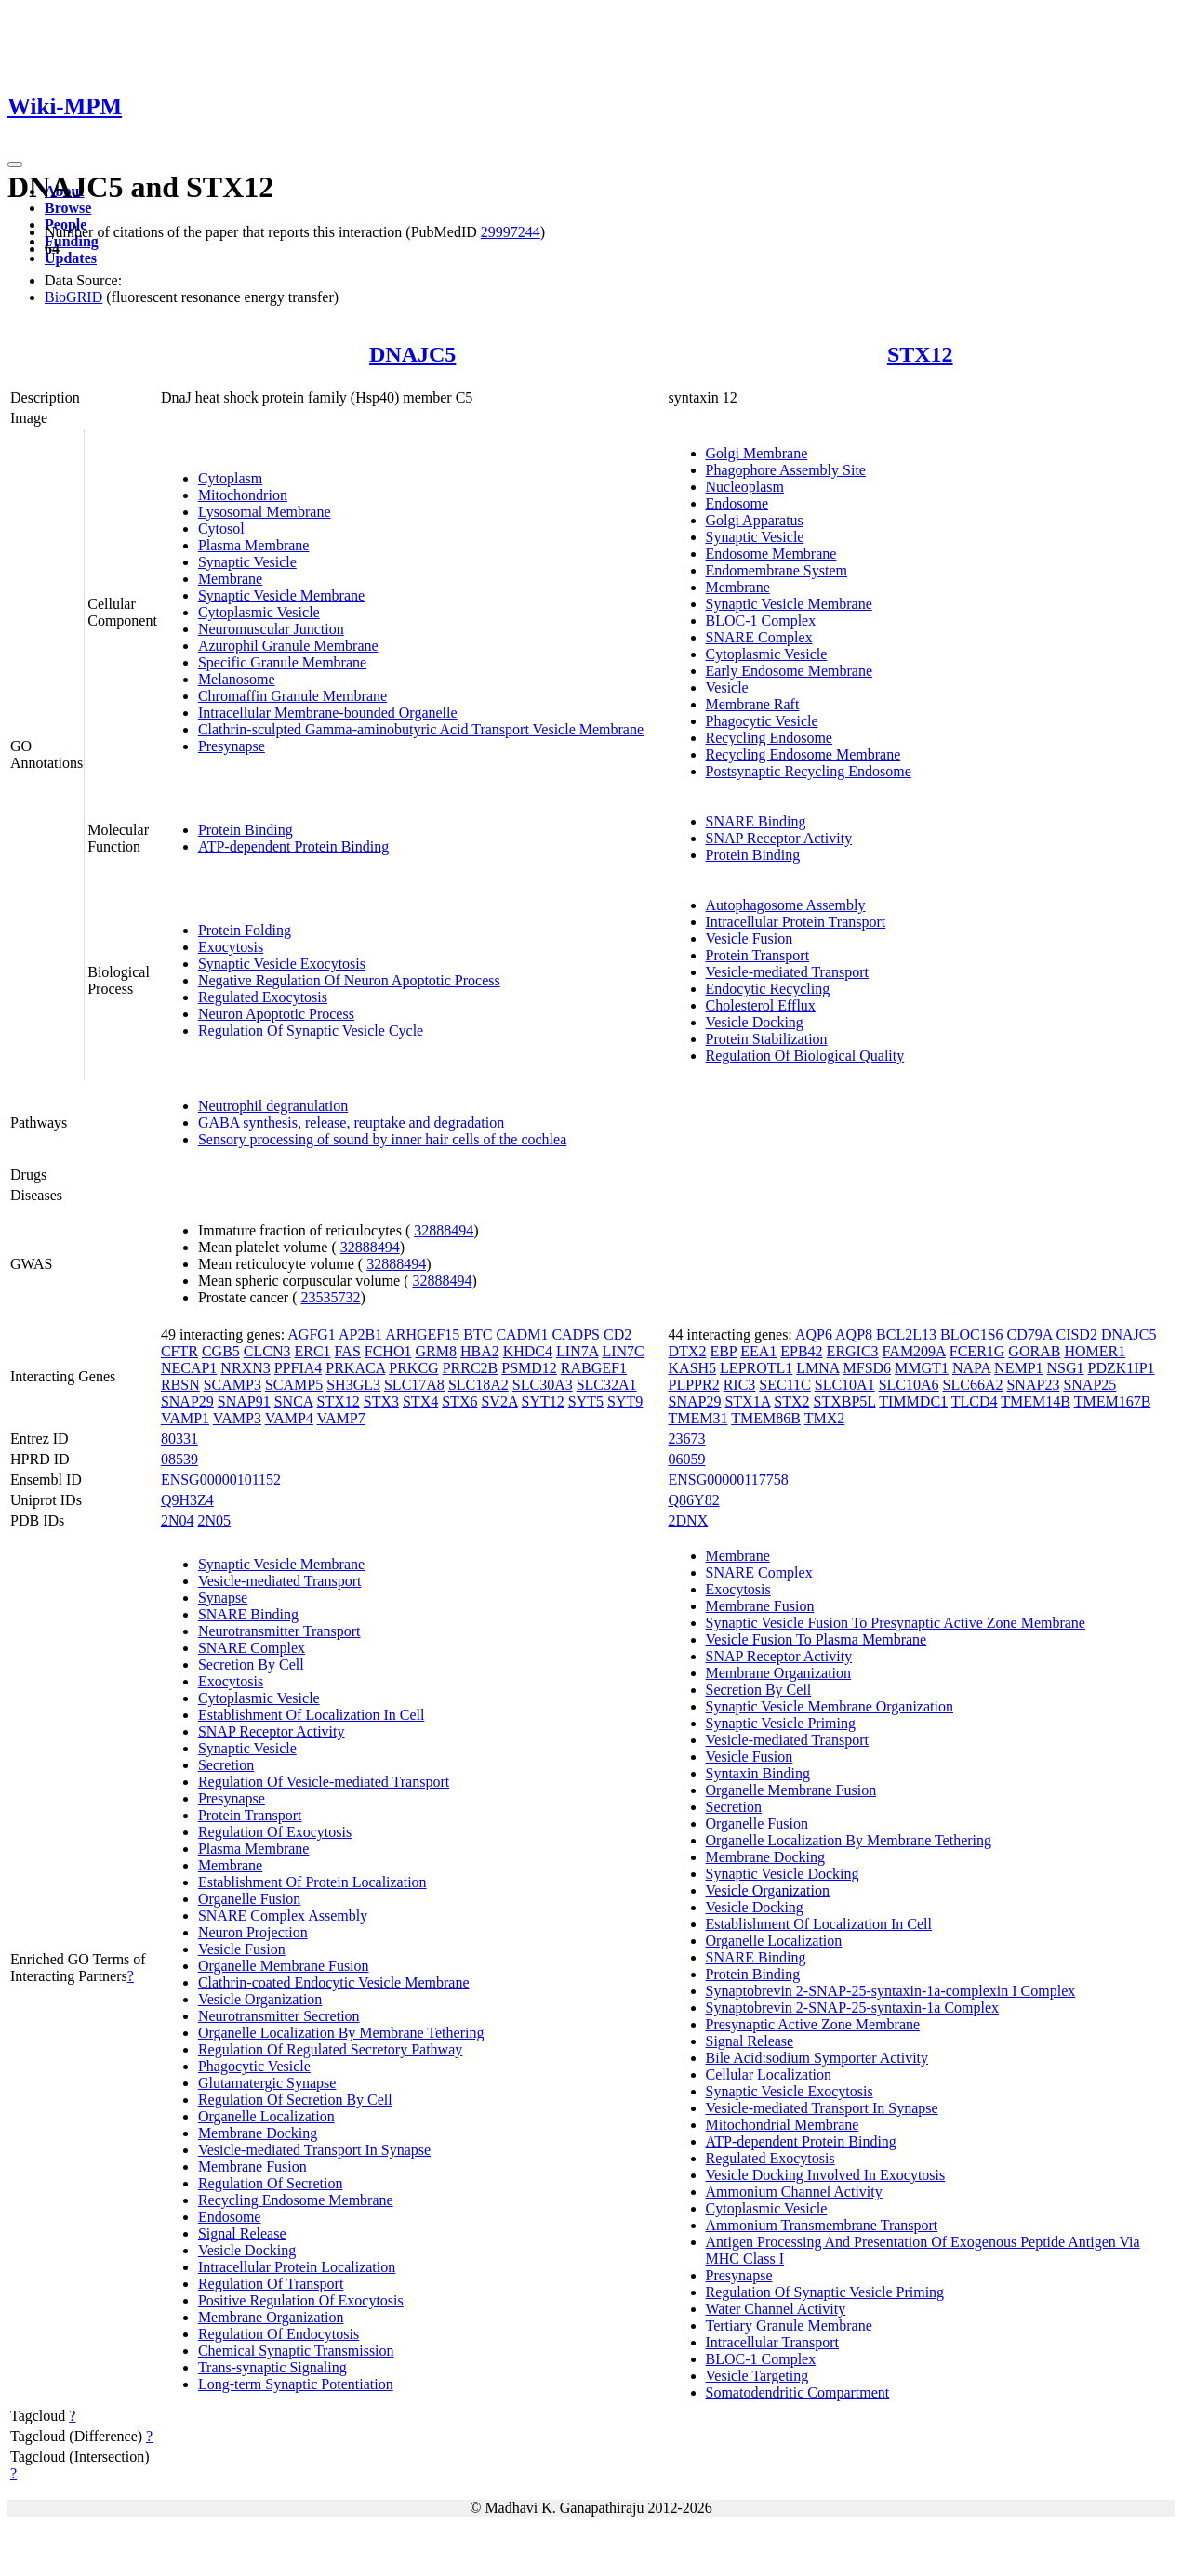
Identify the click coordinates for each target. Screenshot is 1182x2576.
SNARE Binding (756, 821)
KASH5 (693, 1368)
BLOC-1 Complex (761, 620)
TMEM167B (1112, 1401)
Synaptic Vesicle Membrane (281, 595)
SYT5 (586, 1401)
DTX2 (688, 1351)
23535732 (331, 1297)
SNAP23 (1032, 1385)
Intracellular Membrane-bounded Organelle (328, 712)
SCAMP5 (294, 1385)
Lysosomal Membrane (264, 512)
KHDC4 (527, 1351)
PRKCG (413, 1368)
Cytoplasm (230, 478)
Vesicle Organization (260, 1999)
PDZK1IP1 (1121, 1368)
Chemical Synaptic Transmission (296, 2350)
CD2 (617, 1334)
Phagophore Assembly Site (786, 470)
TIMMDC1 (913, 1401)
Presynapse (231, 746)
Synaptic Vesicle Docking (782, 1874)
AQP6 (813, 1334)
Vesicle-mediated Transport (788, 972)
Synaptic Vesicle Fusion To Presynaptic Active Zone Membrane (895, 1623)
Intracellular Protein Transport (796, 922)
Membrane (230, 579)
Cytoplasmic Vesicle (259, 612)
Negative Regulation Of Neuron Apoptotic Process (349, 980)
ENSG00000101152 (221, 1479)
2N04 (177, 1520)
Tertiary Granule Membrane (789, 2325)
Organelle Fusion (249, 1899)
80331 (179, 1439)
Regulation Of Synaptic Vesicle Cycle (310, 1030)
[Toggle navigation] (14, 164)
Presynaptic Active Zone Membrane (813, 2024)
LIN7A (577, 1351)
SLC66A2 (973, 1385)
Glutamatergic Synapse (267, 2083)
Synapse (222, 1597)
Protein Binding (245, 830)
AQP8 (853, 1334)
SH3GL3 (353, 1385)
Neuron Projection (253, 1932)
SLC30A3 (542, 1385)
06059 (687, 1459)
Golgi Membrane (757, 453)
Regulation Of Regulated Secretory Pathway (330, 2049)
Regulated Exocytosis (262, 997)
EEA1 (758, 1351)
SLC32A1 (607, 1385)
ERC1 (312, 1351)
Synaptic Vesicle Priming (781, 1723)
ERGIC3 (853, 1351)
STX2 (791, 1401)
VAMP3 (237, 1418)
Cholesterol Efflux (761, 1005)
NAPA (971, 1368)
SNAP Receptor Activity (779, 838)
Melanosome (236, 679)
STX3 (381, 1401)
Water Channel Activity (776, 2309)
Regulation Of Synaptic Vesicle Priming (825, 2292)
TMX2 (824, 1418)
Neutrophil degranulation (273, 1106)
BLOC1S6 (971, 1334)
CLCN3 (267, 1351)
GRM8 (435, 1351)
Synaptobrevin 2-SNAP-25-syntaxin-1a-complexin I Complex (891, 1991)
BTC (477, 1334)
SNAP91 (244, 1401)
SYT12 (543, 1401)
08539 (179, 1459)
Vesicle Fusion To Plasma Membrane (816, 1639)
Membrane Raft (753, 704)
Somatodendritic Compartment (798, 2392)
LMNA (817, 1368)
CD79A (1030, 1334)
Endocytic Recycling (768, 989)
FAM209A (914, 1351)
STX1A (747, 1401)
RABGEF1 (594, 1368)
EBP (723, 1351)
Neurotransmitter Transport (279, 1631)
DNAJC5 (412, 354)
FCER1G (977, 1351)
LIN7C (623, 1351)
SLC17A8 (414, 1385)
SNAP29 (187, 1401)
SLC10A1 (845, 1385)
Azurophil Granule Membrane (288, 646)
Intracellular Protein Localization (296, 2267)
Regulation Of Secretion (270, 2183)
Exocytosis (230, 947)
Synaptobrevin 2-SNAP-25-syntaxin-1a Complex (853, 2007)
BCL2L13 (906, 1334)
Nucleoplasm (745, 487)
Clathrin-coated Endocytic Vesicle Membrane (334, 1982)
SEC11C (784, 1385)
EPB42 (801, 1351)
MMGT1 (922, 1368)
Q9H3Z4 (187, 1500)
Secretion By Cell (251, 1664)
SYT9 (625, 1401)
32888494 (443, 1230)
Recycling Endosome (769, 738)
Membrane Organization (271, 2317)
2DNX (689, 1520)
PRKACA (355, 1368)
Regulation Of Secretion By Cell (295, 2099)
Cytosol (221, 528)
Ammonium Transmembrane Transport (822, 2225)
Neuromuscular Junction (271, 629)
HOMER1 (1094, 1351)
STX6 (459, 1401)
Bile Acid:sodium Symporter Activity (817, 2058)
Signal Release (242, 2233)
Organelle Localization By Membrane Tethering (341, 2033)
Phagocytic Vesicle (762, 721)
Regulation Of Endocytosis (278, 2334)
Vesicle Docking (754, 1022)
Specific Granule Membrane (282, 662)
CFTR (179, 1351)
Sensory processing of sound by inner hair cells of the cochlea (382, 1139)
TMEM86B (766, 1418)
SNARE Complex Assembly (282, 1915)
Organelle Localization (266, 2116)
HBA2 (479, 1351)
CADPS (575, 1334)
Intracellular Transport (773, 2342)
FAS (348, 1351)
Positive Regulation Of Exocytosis (301, 2300)
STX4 (420, 1401)
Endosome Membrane (771, 553)
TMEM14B (1035, 1401)
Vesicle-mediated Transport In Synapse (314, 2150)
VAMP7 (341, 1418)
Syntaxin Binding (758, 1773)
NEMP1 (1018, 1368)
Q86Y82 (694, 1500)
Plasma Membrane (254, 545)
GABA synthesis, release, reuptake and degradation (351, 1122)
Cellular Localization (769, 2074)
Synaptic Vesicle (247, 562)
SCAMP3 (232, 1385)
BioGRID (73, 297)
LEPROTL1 (756, 1368)
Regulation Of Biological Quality (805, 1055)
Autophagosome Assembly (786, 905)
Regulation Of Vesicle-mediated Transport (323, 1782)
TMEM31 (698, 1418)
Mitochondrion (242, 495)
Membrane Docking (257, 2133)
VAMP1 (185, 1418)
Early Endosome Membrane (789, 671)
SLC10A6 (909, 1385)
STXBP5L (845, 1401)
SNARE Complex (759, 637)
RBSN (180, 1385)
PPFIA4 (298, 1368)
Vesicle (727, 687)
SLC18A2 (478, 1385)
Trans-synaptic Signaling (272, 2367)
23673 (687, 1439)
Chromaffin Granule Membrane (292, 696)
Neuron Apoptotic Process (276, 1014)
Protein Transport (758, 955)
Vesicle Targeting (757, 2376)
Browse (68, 208)
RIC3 (740, 1385)
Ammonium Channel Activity (794, 2192)
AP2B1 (360, 1334)
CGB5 (221, 1351)
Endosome (737, 503)
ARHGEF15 (422, 1334)
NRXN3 (245, 1368)
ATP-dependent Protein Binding (293, 846)
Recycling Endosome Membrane (803, 754)
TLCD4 (974, 1401)
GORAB (1034, 1351)
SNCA (293, 1401)
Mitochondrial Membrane (782, 2125)
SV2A (499, 1401)
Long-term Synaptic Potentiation (295, 2384)
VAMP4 (289, 1418)
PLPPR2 (694, 1385)
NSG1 (1065, 1368)
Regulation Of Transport (270, 2284)
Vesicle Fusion (749, 938)
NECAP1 (189, 1368)
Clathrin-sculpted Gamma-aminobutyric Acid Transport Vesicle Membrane (421, 729)
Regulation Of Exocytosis (275, 1832)
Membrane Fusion (252, 2166)
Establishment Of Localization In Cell (311, 1715)
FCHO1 (388, 1351)
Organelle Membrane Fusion (283, 1966)
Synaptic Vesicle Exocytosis (281, 963)
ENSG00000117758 (729, 1479)
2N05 (214, 1520)
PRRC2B (470, 1368)
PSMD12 (529, 1368)
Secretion (226, 1765)
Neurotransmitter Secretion (279, 2016)
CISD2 (1076, 1334)
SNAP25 (1089, 1385)
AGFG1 (311, 1334)
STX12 (920, 354)
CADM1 (522, 1334)
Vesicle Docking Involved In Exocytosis (826, 2175)
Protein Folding (244, 930)
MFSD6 (867, 1368)
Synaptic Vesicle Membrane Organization (829, 1706)
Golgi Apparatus (754, 520)
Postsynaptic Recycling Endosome (808, 771)
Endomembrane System (776, 570)
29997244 (510, 232)
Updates (71, 258)
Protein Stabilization (767, 1039)
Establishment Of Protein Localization (312, 1882)
